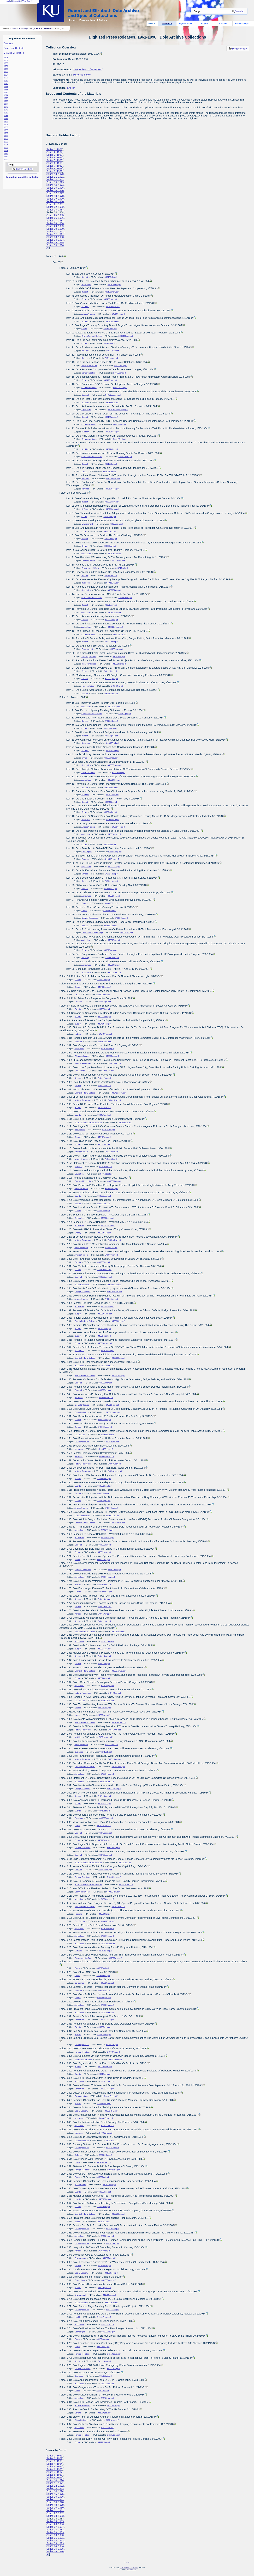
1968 (6, 78)
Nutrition (85, 306)
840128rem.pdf (113, 478)
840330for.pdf (114, 965)
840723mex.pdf (103, 1825)
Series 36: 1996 (55, 245)
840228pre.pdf (111, 678)
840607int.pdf (107, 1530)
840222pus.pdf (120, 634)
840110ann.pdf (112, 321)
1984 (6, 124)
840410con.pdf (107, 1048)
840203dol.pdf (109, 516)
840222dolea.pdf (115, 627)
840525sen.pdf (106, 1449)
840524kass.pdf (105, 1427)
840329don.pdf (110, 950)
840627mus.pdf (119, 1671)
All (47, 248)
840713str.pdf (105, 1752)
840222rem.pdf (111, 642)
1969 (6, 81)
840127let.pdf (110, 464)
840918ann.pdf (106, 2118)
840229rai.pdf (117, 686)
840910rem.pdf (104, 2074)
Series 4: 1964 (54, 157)
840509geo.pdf (105, 1277)
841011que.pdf (111, 2302)
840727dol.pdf (104, 1840)
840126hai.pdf (119, 439)
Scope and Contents (14, 48)
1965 (6, 69)
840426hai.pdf (125, 1122)
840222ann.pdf (111, 619)
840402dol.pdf (103, 979)
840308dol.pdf (112, 743)
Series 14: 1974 (55, 185)
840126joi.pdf (112, 449)
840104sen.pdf (114, 284)
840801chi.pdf (125, 1862)
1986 (6, 130)
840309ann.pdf (112, 750)
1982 (6, 118)
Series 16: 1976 (55, 190)
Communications (89, 373)
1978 (6, 107)
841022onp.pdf (108, 2332)
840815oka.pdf (103, 1975)
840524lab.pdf (107, 1434)
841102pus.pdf (113, 2354)
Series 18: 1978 (55, 196)
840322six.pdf (110, 888)
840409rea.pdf (105, 1034)
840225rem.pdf (119, 664)
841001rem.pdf (112, 2243)
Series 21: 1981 (55, 204)
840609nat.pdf (104, 1545)
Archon (13, 28)
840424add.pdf (104, 1115)
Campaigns (80, 2280)
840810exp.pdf (107, 1928)
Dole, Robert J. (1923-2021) (88, 69)
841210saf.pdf (112, 2420)
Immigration (80, 1129)
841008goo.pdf (111, 2273)
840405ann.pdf (103, 994)
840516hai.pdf (107, 1365)
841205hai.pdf (113, 2405)
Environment (87, 524)
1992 (6, 148)
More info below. (82, 74)
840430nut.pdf (105, 1166)
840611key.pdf (103, 1559)
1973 (6, 92)
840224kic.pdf (119, 656)
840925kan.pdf (105, 2199)
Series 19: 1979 (55, 198)
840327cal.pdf (114, 940)
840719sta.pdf (103, 1811)
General (85, 395)
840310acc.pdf (118, 772)
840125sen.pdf (112, 432)
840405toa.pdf (103, 1009)
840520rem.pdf (105, 1390)
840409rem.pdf (105, 1041)
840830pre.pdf (107, 2012)
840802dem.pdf (126, 1884)
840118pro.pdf (119, 373)
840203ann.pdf (112, 509)
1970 (6, 84)
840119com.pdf (120, 387)
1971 (6, 86)
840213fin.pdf (110, 575)
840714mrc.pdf (107, 1781)
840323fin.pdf (111, 903)
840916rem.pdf (104, 2103)
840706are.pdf (102, 1715)
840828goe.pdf (104, 1997)
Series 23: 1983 (55, 209)
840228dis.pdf (110, 671)
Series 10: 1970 (55, 174)
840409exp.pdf (104, 1024)
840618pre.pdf (104, 1599)
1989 (6, 139)
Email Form (131, 2569)
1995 (6, 156)
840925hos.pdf (104, 2192)
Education (79, 1174)
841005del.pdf (109, 2258)
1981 (6, 116)
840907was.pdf (115, 2059)
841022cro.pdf (107, 2324)
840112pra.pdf (109, 343)
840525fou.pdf (112, 1442)
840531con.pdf (114, 1464)
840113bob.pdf (111, 358)
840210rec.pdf (118, 561)
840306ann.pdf (110, 728)
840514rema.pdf (105, 1343)
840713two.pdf (118, 1766)
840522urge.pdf (113, 1412)
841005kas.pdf (104, 2265)
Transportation (87, 686)
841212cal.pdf (107, 2427)
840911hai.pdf (107, 2081)
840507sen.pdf (111, 1255)
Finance (85, 859)
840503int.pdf (103, 1203)
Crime (84, 299)
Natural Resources (89, 918)
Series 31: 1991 (55, 231)
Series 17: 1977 (55, 193)
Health (77, 1559)
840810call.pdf (108, 1921)
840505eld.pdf (114, 1240)
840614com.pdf (108, 1577)
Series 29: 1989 (55, 226)
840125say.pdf (119, 424)
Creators (223, 23)
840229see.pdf (111, 693)
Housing (85, 402)
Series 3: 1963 (54, 154)
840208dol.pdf (110, 538)
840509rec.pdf (111, 1299)
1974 (6, 95)
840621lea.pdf (104, 1621)
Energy (84, 693)
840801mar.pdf (114, 1877)
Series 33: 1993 (55, 237)
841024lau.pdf (103, 2346)
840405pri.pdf (104, 1002)
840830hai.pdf (107, 2005)
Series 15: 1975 (55, 187)
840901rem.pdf (104, 2027)
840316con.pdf (118, 827)
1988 (6, 136)
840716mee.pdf (114, 1788)
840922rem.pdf (109, 2184)
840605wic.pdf (118, 1523)
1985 (6, 127)
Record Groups (242, 23)
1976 (6, 101)
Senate (78, 1840)
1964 (6, 66)
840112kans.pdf (126, 336)
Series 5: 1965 (54, 160)
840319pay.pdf (114, 852)
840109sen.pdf (118, 314)
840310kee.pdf (114, 780)
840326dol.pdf (110, 925)
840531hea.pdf (104, 1478)
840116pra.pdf (120, 365)
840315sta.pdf (112, 819)
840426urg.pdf (108, 1129)
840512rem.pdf (104, 1328)
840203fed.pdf (109, 531)
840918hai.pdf (107, 2125)
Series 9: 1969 (54, 171)
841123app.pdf (107, 2383)
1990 (6, 142)
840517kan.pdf (118, 1375)
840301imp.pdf (114, 706)
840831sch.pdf (107, 2020)
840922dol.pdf (103, 2177)
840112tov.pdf (112, 351)
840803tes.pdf (107, 1899)
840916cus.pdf (110, 2096)
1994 (6, 153)
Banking (85, 957)
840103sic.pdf (110, 277)
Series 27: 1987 (55, 220)
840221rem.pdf (114, 612)
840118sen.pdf (110, 380)
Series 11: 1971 (55, 176)
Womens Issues (82, 1056)
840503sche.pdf (108, 1225)
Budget (84, 277)
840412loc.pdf (104, 1085)
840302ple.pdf (125, 713)
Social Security (81, 2111)
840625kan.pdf (104, 1656)
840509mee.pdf (114, 1284)
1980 (6, 113)
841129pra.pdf (107, 2398)
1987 (6, 133)
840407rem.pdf (104, 1016)
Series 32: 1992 (55, 234)
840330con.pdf (112, 957)
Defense (85, 489)
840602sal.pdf (111, 1508)
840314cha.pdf (110, 812)
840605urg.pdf (112, 1515)
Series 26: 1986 (55, 217)
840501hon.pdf (114, 1181)
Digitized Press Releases (41, 28)
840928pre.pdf (103, 2221)
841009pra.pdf (104, 2287)
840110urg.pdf (109, 328)
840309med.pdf (110, 758)
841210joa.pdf (104, 2413)
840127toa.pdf (109, 471)
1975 (6, 98)
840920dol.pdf (105, 2155)
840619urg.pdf (104, 1614)
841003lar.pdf (104, 2251)
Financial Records (83, 1181)
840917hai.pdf (111, 2111)
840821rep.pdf (104, 1990)
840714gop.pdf (107, 1774)
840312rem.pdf (111, 787)
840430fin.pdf (111, 1159)
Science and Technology (92, 933)
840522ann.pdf (106, 1397)
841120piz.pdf (105, 2376)
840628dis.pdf (104, 1678)
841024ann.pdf (103, 2339)
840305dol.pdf (111, 721)
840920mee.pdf (104, 2162)
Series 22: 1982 (55, 207)
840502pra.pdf (111, 1188)
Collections (167, 23)
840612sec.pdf (114, 1569)
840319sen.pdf (112, 859)
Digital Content (185, 23)
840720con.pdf (106, 1818)
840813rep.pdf (115, 1958)
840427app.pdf (104, 1137)
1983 (6, 121)
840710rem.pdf (105, 1737)
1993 (6, 151)
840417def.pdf (104, 1107)
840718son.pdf (104, 1796)
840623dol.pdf (104, 1649)
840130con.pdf (112, 489)
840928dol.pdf (103, 2206)
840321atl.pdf (114, 866)
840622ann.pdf (118, 1631)
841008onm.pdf (109, 2280)
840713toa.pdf (114, 1759)
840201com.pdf (111, 502)
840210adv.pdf (114, 553)
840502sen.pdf (104, 1196)
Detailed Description (14, 53)
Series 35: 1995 (55, 242)
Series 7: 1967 (54, 165)
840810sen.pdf (107, 1936)
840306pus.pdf (111, 736)
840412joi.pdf (107, 1071)
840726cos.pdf (105, 1833)
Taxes (77, 1968)
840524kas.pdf (104, 1419)
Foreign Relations (89, 365)
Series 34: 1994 (55, 239)
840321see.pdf (111, 881)
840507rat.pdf (111, 1247)
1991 (6, 145)
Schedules (86, 284)
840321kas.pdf (111, 874)
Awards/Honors (88, 314)
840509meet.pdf (114, 1291)
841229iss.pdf (104, 2442)
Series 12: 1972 (55, 179)
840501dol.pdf (106, 1174)
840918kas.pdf (106, 2133)
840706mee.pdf (119, 1722)
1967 (6, 75)
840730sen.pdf (105, 1855)
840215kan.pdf (114, 590)
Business (85, 583)
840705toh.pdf (104, 1707)
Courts (84, 671)
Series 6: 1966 (54, 163)
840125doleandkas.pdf (118, 409)
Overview (8, 43)
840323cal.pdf (114, 896)
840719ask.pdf (104, 1803)
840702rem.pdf (108, 1700)
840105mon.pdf (111, 292)
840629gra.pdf (107, 1685)
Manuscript (23, 28)
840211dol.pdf (121, 568)
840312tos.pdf (110, 802)
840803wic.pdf (118, 1906)
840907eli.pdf (112, 2044)
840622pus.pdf (107, 1641)
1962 (6, 60)
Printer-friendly (239, 48)
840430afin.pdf (111, 1152)
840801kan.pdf (105, 1870)
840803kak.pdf (113, 1892)
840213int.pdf (112, 583)
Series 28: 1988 (55, 223)
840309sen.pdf (114, 765)
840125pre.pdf (110, 417)
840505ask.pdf (104, 1233)
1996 (6, 159)
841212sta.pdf (113, 2435)
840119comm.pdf (113, 395)
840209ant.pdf (109, 546)
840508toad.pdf (104, 1269)
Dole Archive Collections (129, 2567)
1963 (6, 63)
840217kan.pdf (125, 597)
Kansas (84, 358)
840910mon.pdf (105, 2066)
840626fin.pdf (104, 1663)
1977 (6, 104)
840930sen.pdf (112, 2228)
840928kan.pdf (118, 2214)
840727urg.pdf (113, 1847)
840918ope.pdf (112, 2147)
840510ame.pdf (105, 1314)
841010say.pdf (109, 2295)
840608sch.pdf (107, 1537)
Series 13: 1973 (55, 182)
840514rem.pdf (104, 1336)
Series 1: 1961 (54, 149)
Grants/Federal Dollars (91, 336)
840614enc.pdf (104, 1584)
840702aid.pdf (114, 1693)
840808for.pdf (105, 1914)
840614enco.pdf (104, 1592)
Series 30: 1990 (55, 228)
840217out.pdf (110, 605)
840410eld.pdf (114, 1063)
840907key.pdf (113, 2052)
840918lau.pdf (112, 2140)
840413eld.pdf (114, 1100)
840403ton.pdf (104, 987)
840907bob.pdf (104, 2034)
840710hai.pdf (114, 1730)
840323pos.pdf (121, 918)
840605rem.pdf (112, 1056)
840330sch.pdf (114, 972)
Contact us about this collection (22, 177)
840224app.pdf (116, 649)
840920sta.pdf (113, 2170)
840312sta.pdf (112, 794)
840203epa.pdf (116, 524)
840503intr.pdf (103, 1210)
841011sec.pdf (112, 2309)
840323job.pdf (109, 910)
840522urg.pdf (112, 1405)
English (71, 87)
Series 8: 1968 (54, 168)
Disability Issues (88, 656)
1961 (6, 57)
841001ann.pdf (107, 2236)
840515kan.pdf (118, 1358)
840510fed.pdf (118, 1321)
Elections (79, 1818)
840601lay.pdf (103, 1493)
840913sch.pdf (107, 2089)
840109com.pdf (113, 306)
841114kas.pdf (104, 2361)
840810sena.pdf (108, 1943)
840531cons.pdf (115, 1471)
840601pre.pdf (103, 1500)
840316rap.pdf (114, 834)
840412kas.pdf (104, 1078)
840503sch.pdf (107, 1218)
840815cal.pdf (103, 1968)
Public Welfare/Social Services (88, 1122)
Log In (127, 2562)
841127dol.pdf (103, 2390)
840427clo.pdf (104, 1144)
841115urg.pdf (113, 2368)
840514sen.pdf (107, 1350)
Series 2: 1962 (54, 152)
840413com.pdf (119, 1093)
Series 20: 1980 (55, 201)
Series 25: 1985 (55, 215)
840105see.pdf (110, 299)
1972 (6, 89)
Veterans (85, 351)
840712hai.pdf (111, 1744)
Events (84, 888)
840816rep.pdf (107, 1983)
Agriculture (86, 409)
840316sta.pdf (109, 844)
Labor (84, 471)
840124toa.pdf (111, 402)
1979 (6, 110)
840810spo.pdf (105, 1951)
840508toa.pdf (103, 1262)
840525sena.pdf (106, 1456)
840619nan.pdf (104, 1606)
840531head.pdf (104, 1486)
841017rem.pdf (104, 2317)
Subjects (204, 23)
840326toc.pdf (126, 933)
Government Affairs (90, 568)
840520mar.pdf (105, 1383)
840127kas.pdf (125, 456)
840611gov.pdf (104, 1552)
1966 (6, 72)
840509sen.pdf (107, 1306)
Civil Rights (86, 852)
